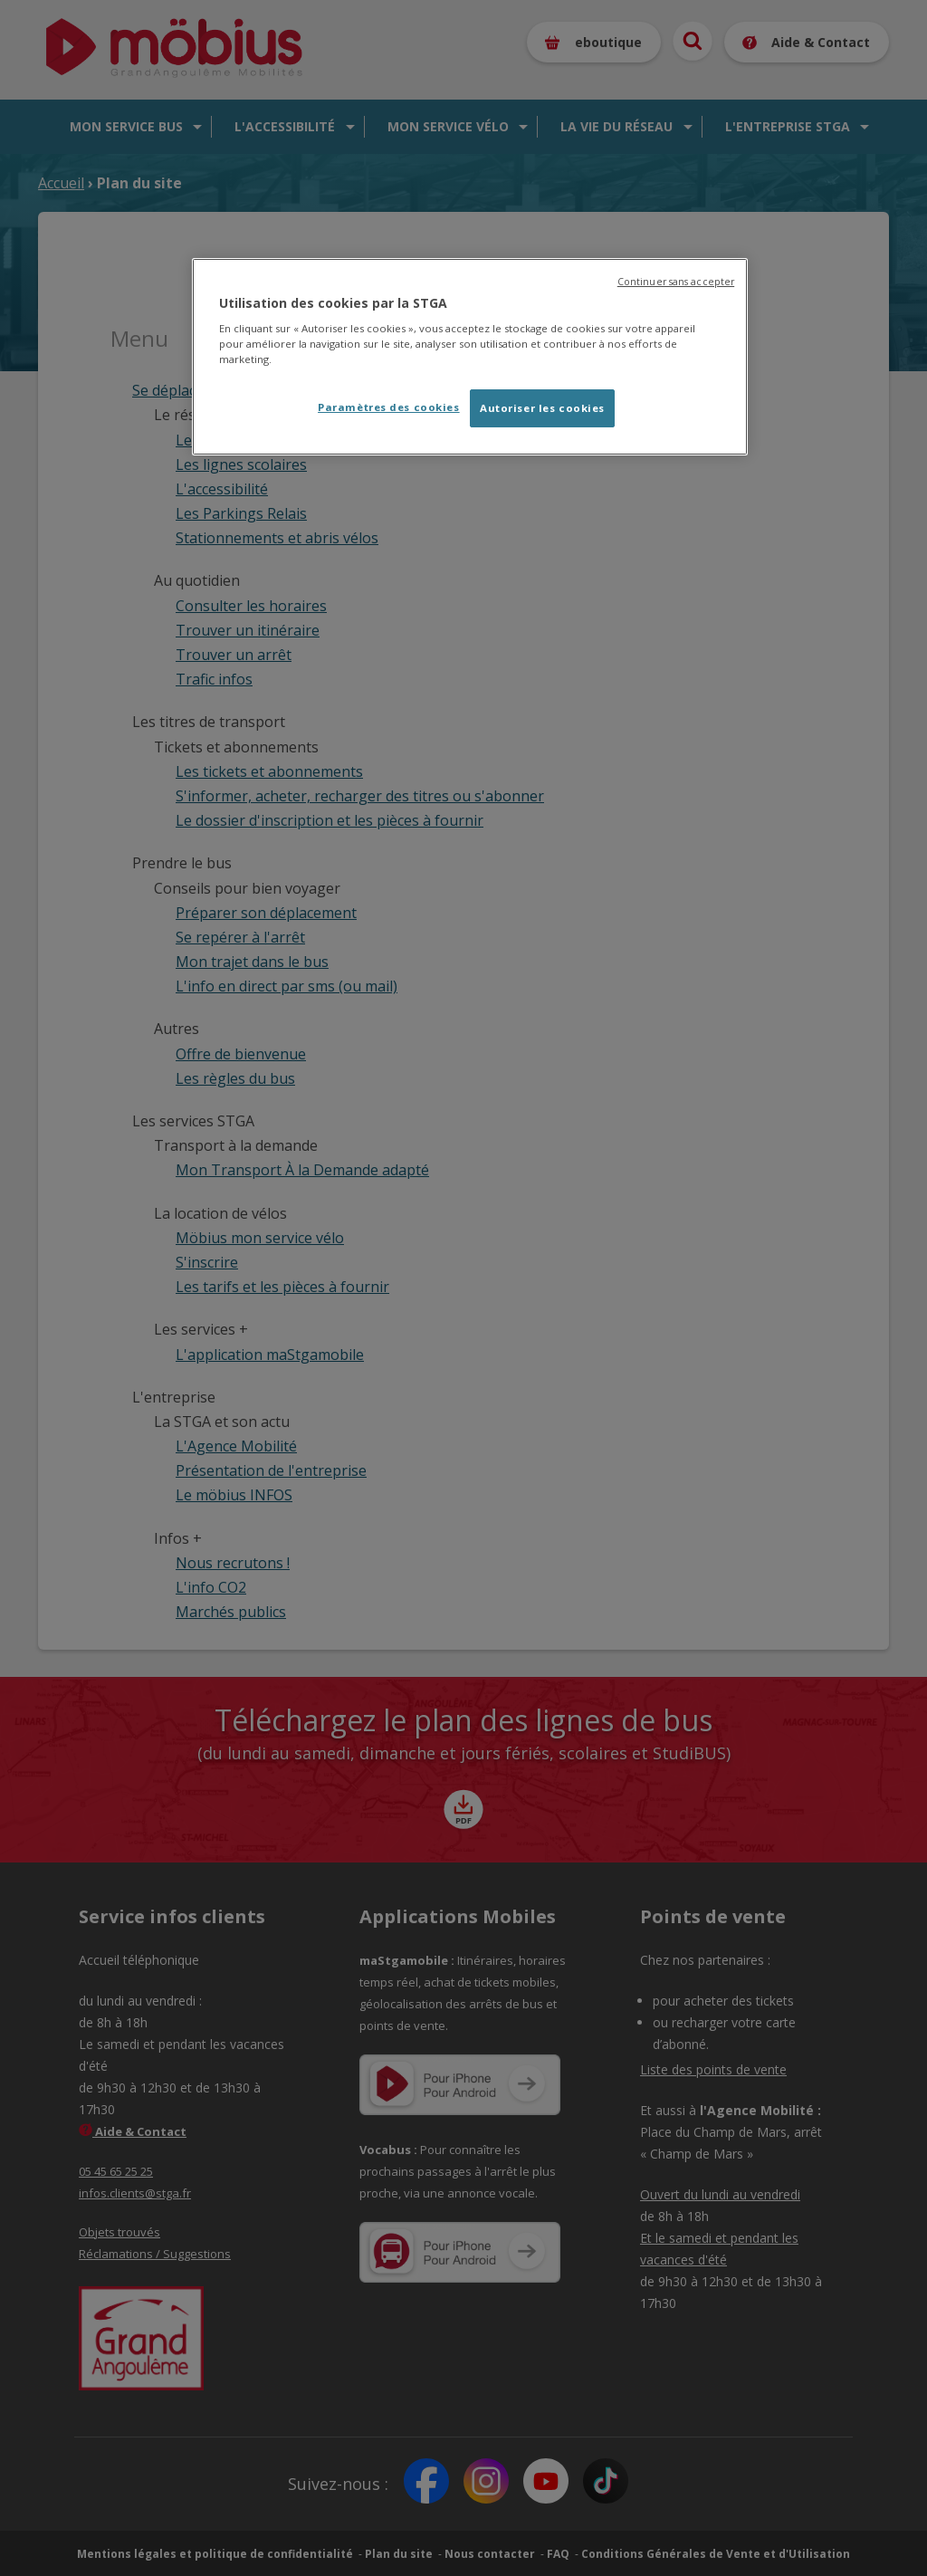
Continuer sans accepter (675, 281)
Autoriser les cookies (542, 408)
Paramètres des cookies (389, 407)
